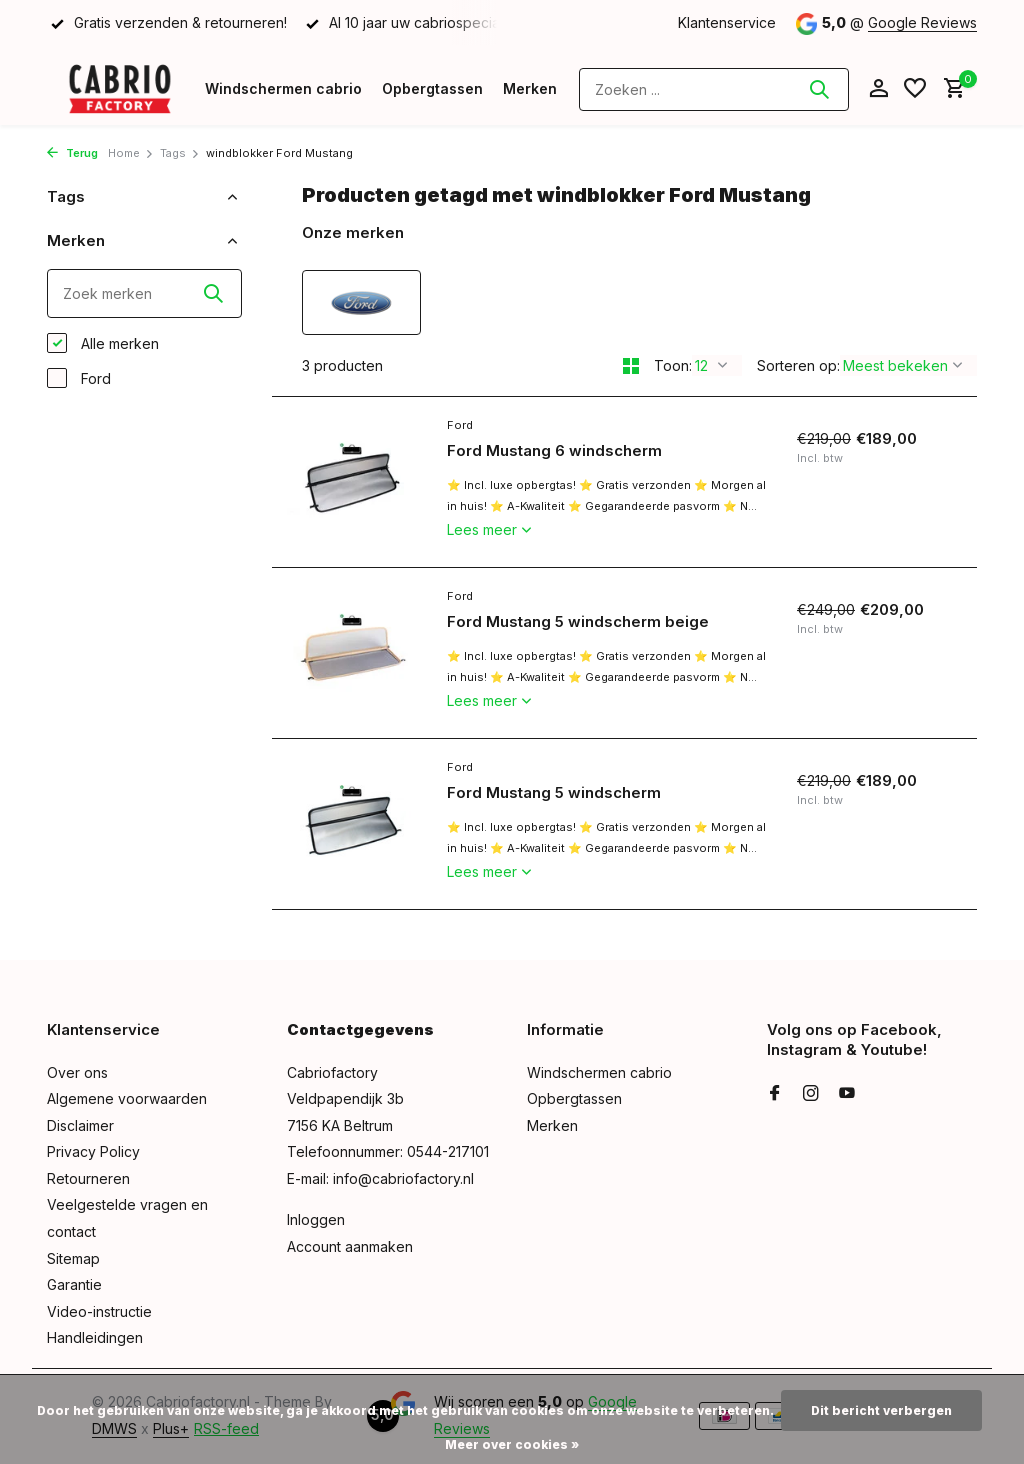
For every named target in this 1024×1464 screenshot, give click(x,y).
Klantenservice (727, 22)
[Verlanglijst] (915, 89)
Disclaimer (80, 1125)
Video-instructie (99, 1311)
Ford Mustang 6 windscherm (554, 450)
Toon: (673, 365)
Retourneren (88, 1178)
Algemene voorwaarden (127, 1098)
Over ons (77, 1072)
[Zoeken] (714, 89)
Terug (72, 153)
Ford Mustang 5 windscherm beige (578, 621)
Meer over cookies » (512, 1444)
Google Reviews (922, 22)
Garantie (74, 1284)
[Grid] (631, 366)
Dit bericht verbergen (881, 1410)
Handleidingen (95, 1337)
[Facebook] (775, 1094)
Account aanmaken (350, 1246)
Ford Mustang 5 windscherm (554, 792)
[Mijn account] (878, 89)
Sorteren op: (798, 365)
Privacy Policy (93, 1151)
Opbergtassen (432, 88)
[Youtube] (847, 1094)
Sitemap (73, 1258)
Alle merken (103, 343)
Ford (79, 378)
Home (131, 153)
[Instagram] (811, 1094)
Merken (530, 88)
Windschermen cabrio (283, 88)
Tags (180, 153)
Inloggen (316, 1219)
